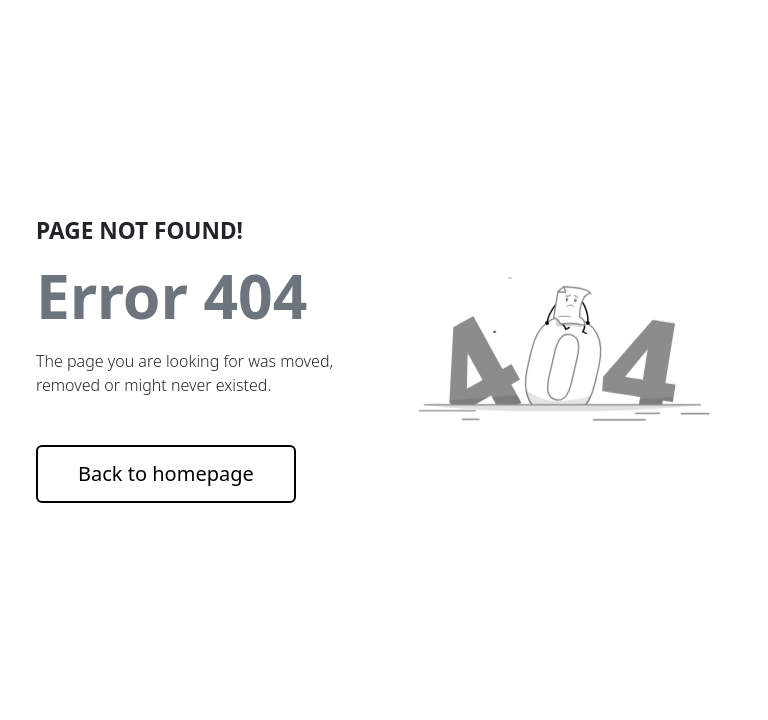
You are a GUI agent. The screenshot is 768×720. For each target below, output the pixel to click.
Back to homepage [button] (166, 473)
